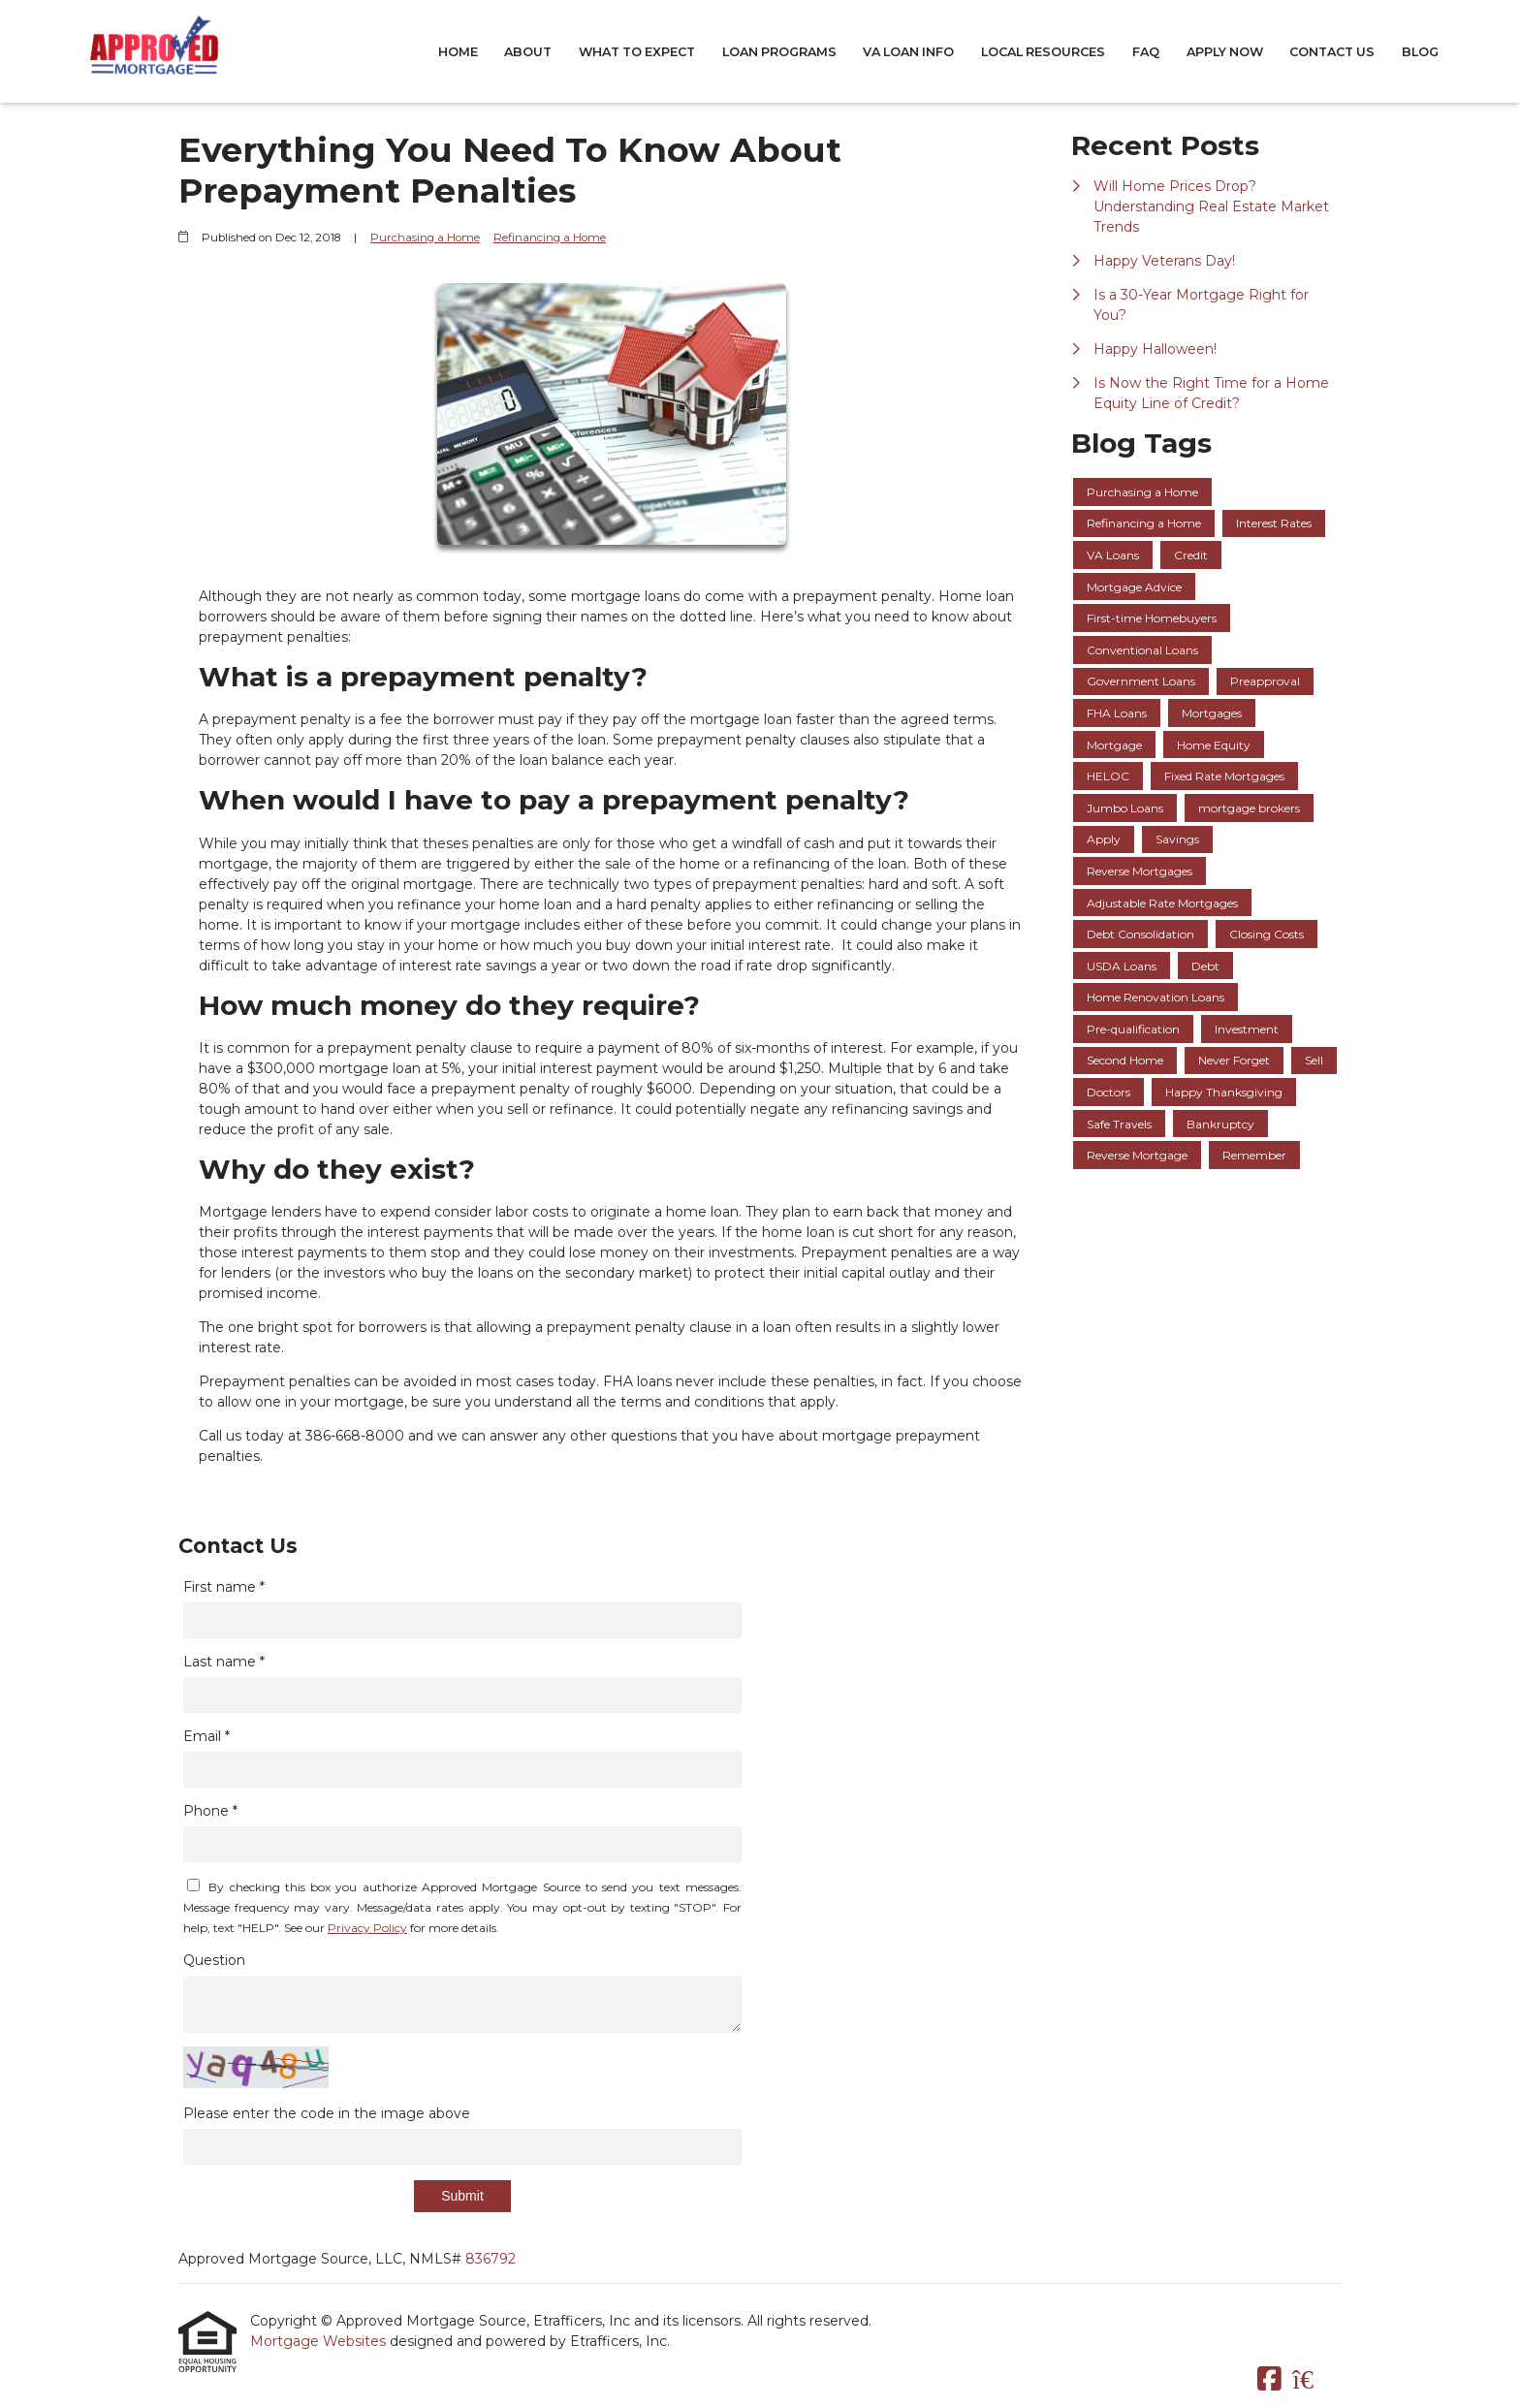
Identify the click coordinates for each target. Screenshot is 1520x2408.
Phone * (210, 1811)
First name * (224, 1587)
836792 (490, 2258)
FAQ (1145, 52)
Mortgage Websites (320, 2341)
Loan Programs (779, 52)
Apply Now (1225, 52)
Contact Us (1332, 52)
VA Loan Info (908, 52)
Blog (1420, 52)
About (528, 52)
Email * (206, 1736)
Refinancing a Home (549, 237)
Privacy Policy (367, 1927)
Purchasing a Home (425, 237)
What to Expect (637, 52)
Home (458, 52)
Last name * (224, 1661)
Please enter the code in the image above (326, 2113)
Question (214, 1960)
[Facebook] (1269, 2379)
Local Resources (1043, 52)
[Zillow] (1313, 2379)
